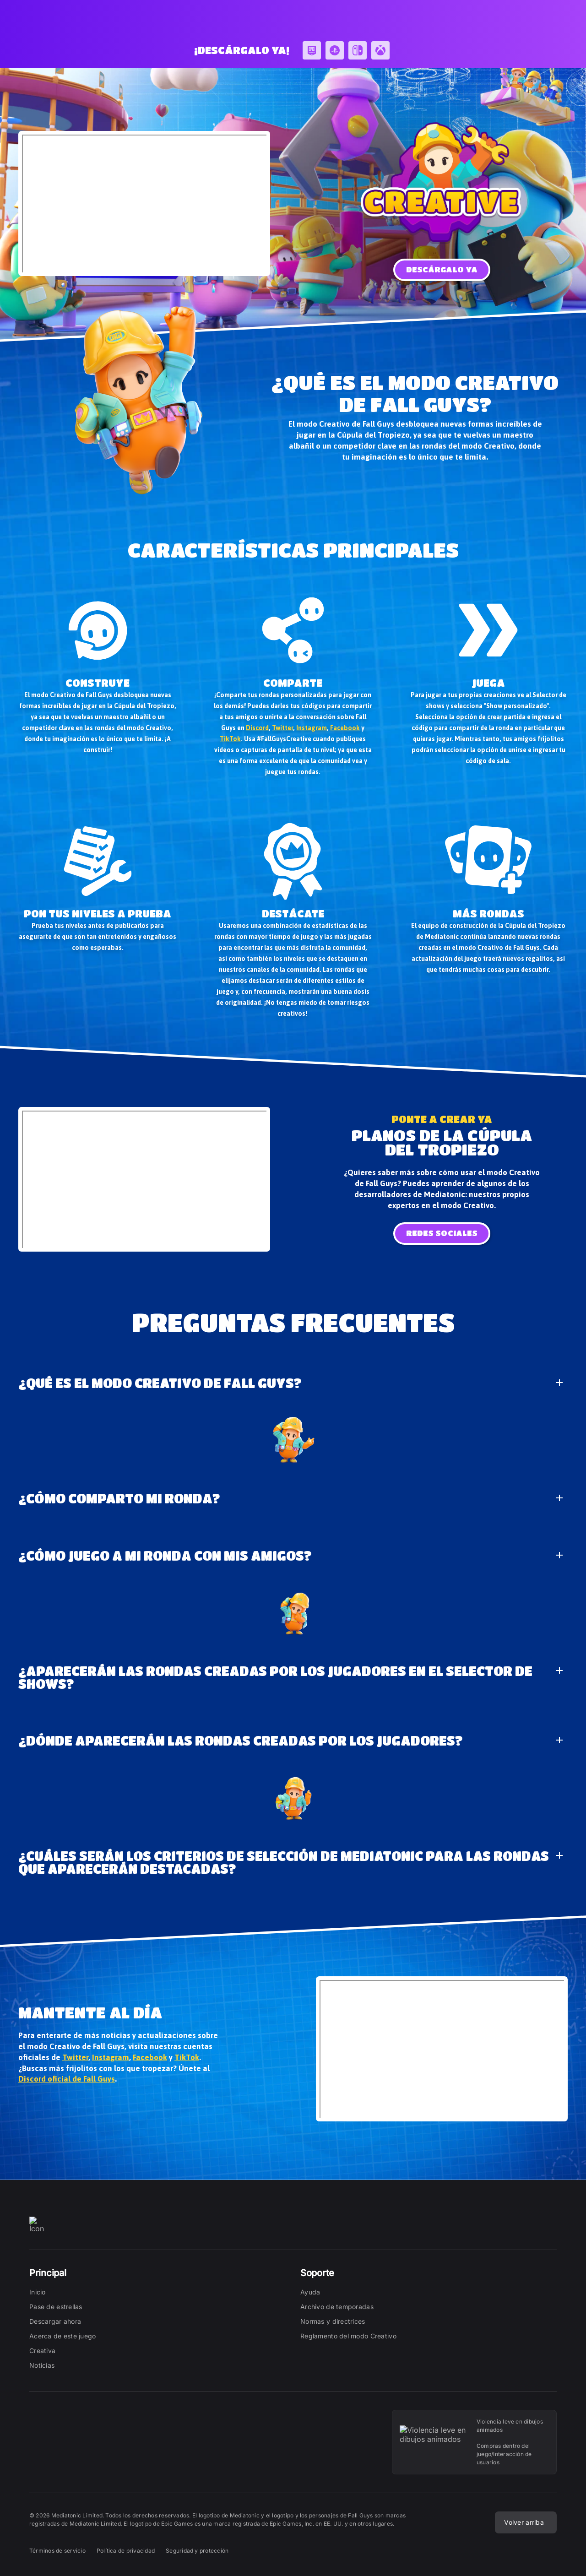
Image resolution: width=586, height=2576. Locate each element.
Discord (257, 728)
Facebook (345, 728)
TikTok (230, 739)
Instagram (311, 728)
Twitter (282, 728)
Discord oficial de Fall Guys (66, 2078)
